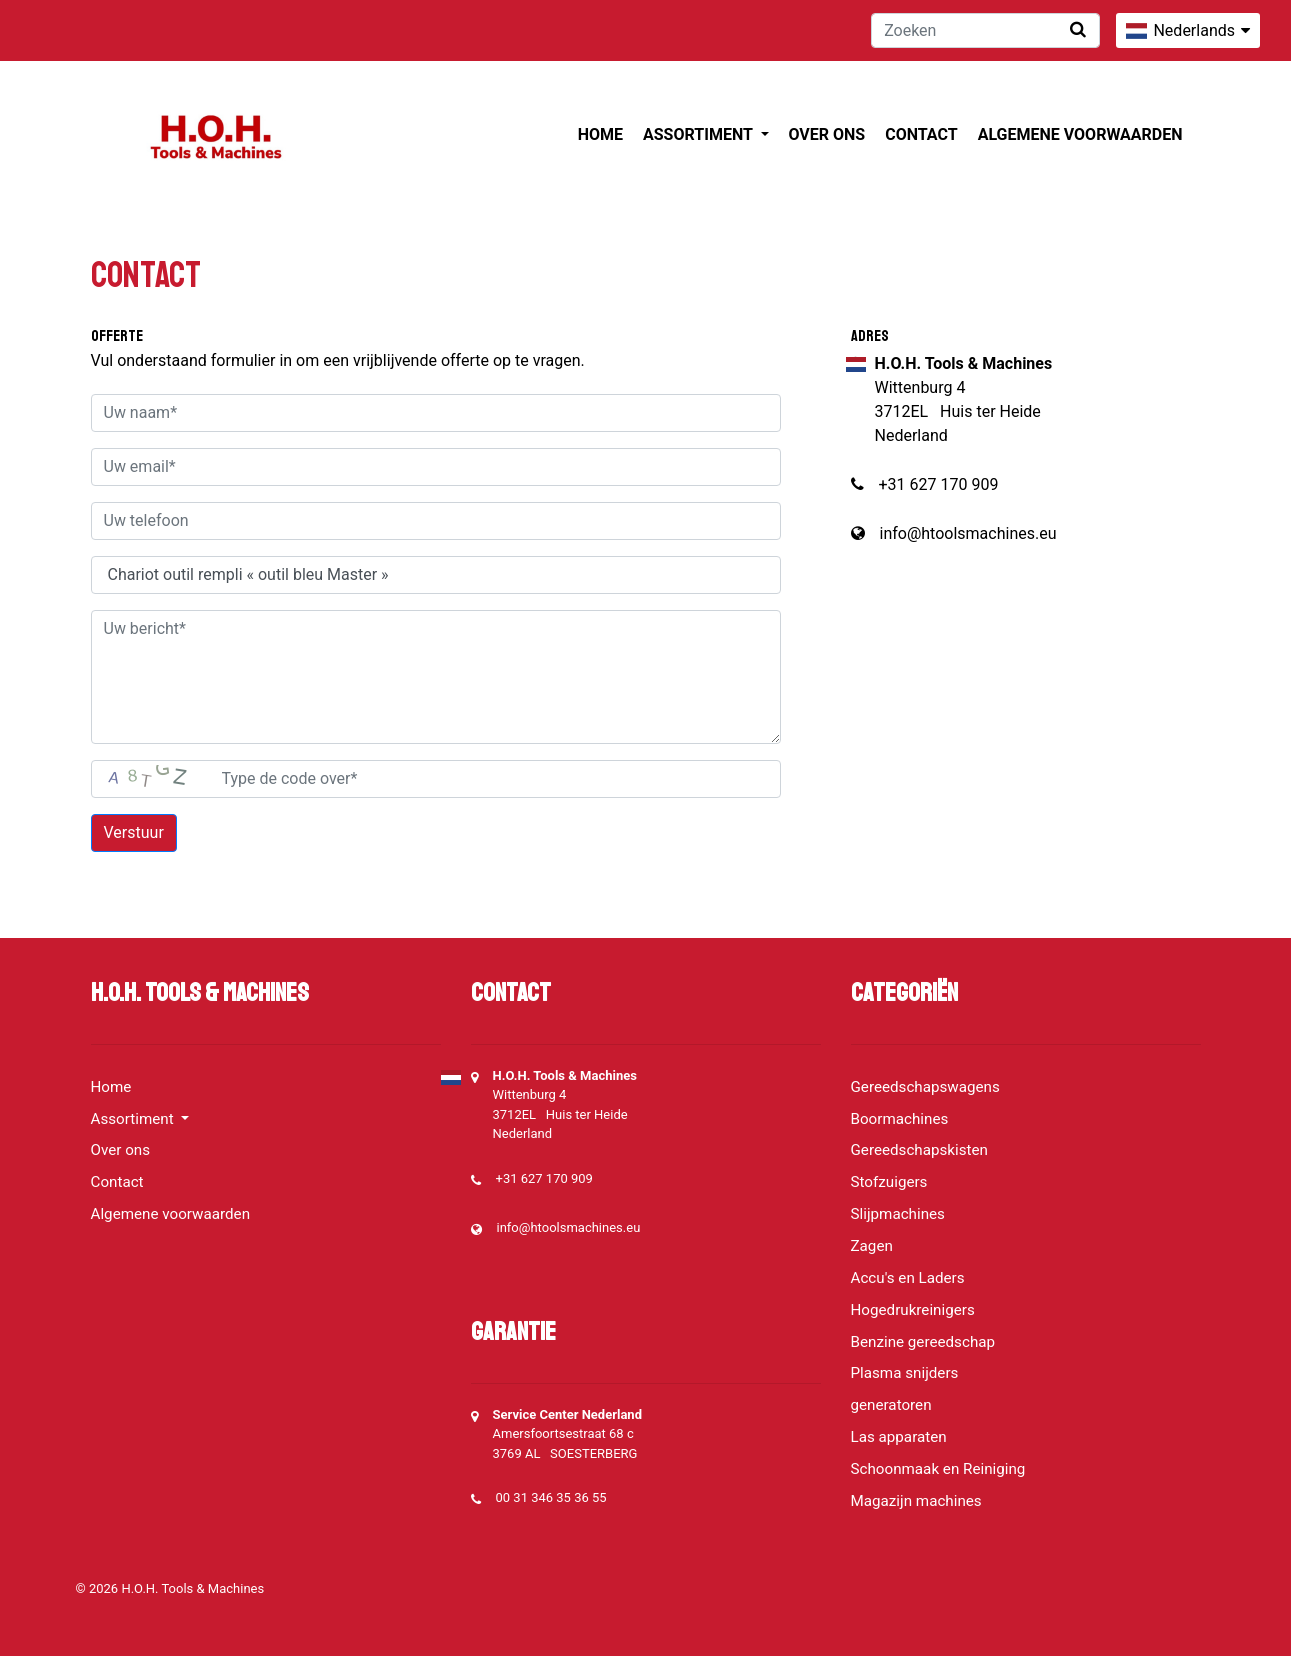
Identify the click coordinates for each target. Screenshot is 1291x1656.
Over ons (827, 134)
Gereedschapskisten (920, 1150)
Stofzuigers (889, 1182)
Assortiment (699, 134)
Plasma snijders (905, 1373)
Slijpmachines (898, 1214)
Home (600, 134)
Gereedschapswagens (925, 1087)
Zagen (872, 1246)
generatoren (891, 1405)
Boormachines (900, 1119)
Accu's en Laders (908, 1278)
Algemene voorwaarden (1080, 134)
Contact (921, 134)
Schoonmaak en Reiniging (938, 1469)
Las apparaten (899, 1437)
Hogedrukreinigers (913, 1310)
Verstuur (134, 832)
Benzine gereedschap (923, 1342)
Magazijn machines (916, 1501)
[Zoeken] (985, 30)
